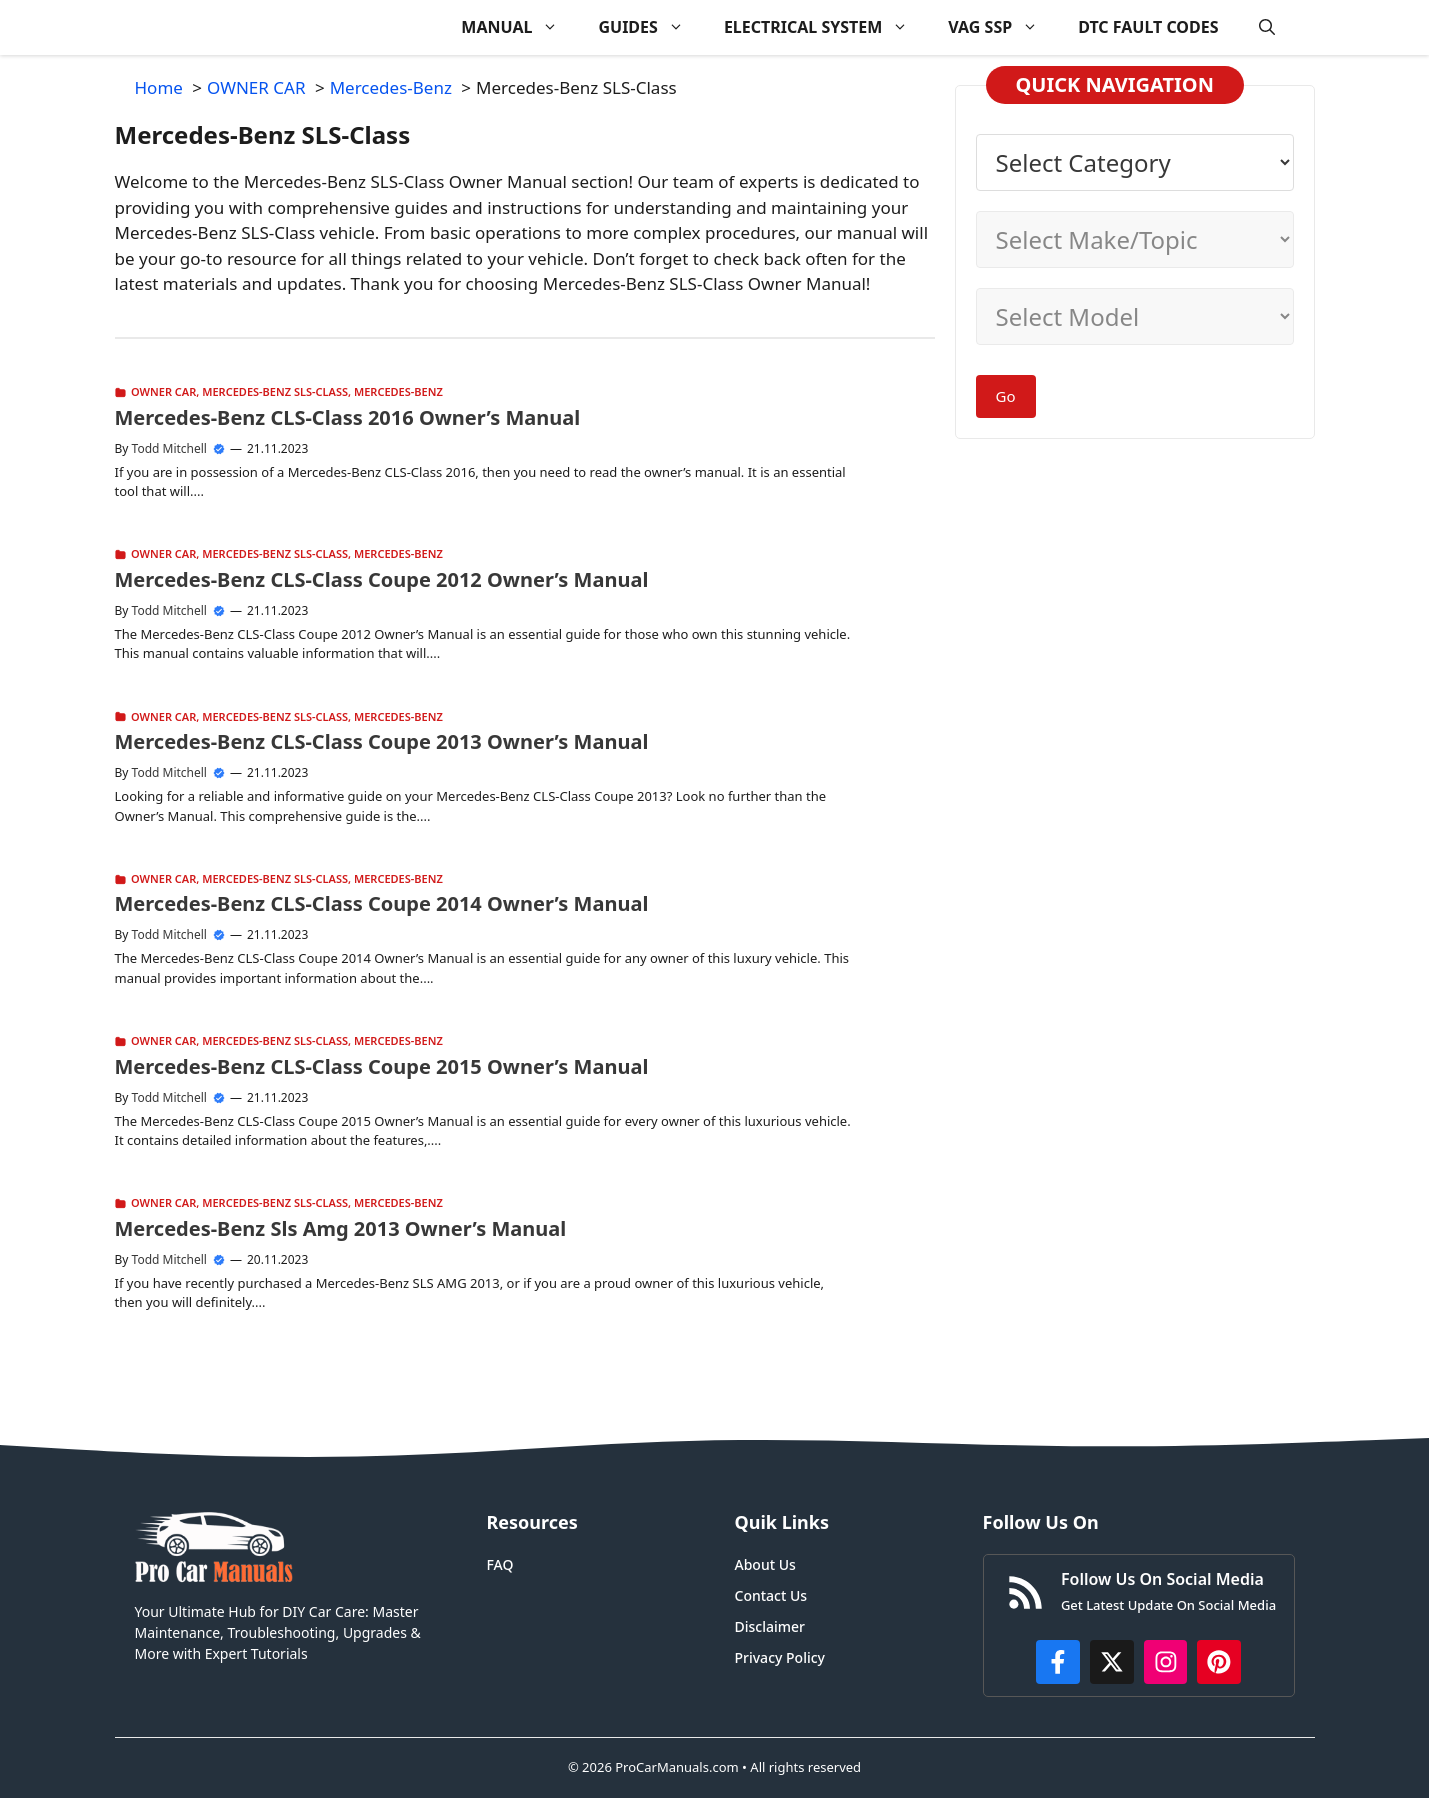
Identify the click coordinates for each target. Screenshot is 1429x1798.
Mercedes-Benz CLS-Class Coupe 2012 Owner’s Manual (382, 579)
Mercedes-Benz (398, 391)
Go (1006, 396)
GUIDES (650, 27)
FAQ (500, 1564)
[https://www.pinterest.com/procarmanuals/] (1219, 1662)
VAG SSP (1003, 27)
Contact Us (771, 1595)
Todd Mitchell (169, 448)
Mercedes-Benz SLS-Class (275, 391)
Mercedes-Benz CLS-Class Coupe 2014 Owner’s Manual (382, 903)
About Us (765, 1564)
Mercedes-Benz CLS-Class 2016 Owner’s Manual (348, 417)
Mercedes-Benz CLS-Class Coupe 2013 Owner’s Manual (382, 741)
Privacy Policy (780, 1657)
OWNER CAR (163, 391)
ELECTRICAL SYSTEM (826, 27)
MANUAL (519, 27)
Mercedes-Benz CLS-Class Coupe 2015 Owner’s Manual (382, 1066)
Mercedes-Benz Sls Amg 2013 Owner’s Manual (341, 1228)
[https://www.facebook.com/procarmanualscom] (1058, 1662)
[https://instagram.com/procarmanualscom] (1166, 1662)
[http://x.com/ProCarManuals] (1112, 1662)
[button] (1267, 27)
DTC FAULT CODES (1148, 27)
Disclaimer (770, 1626)
